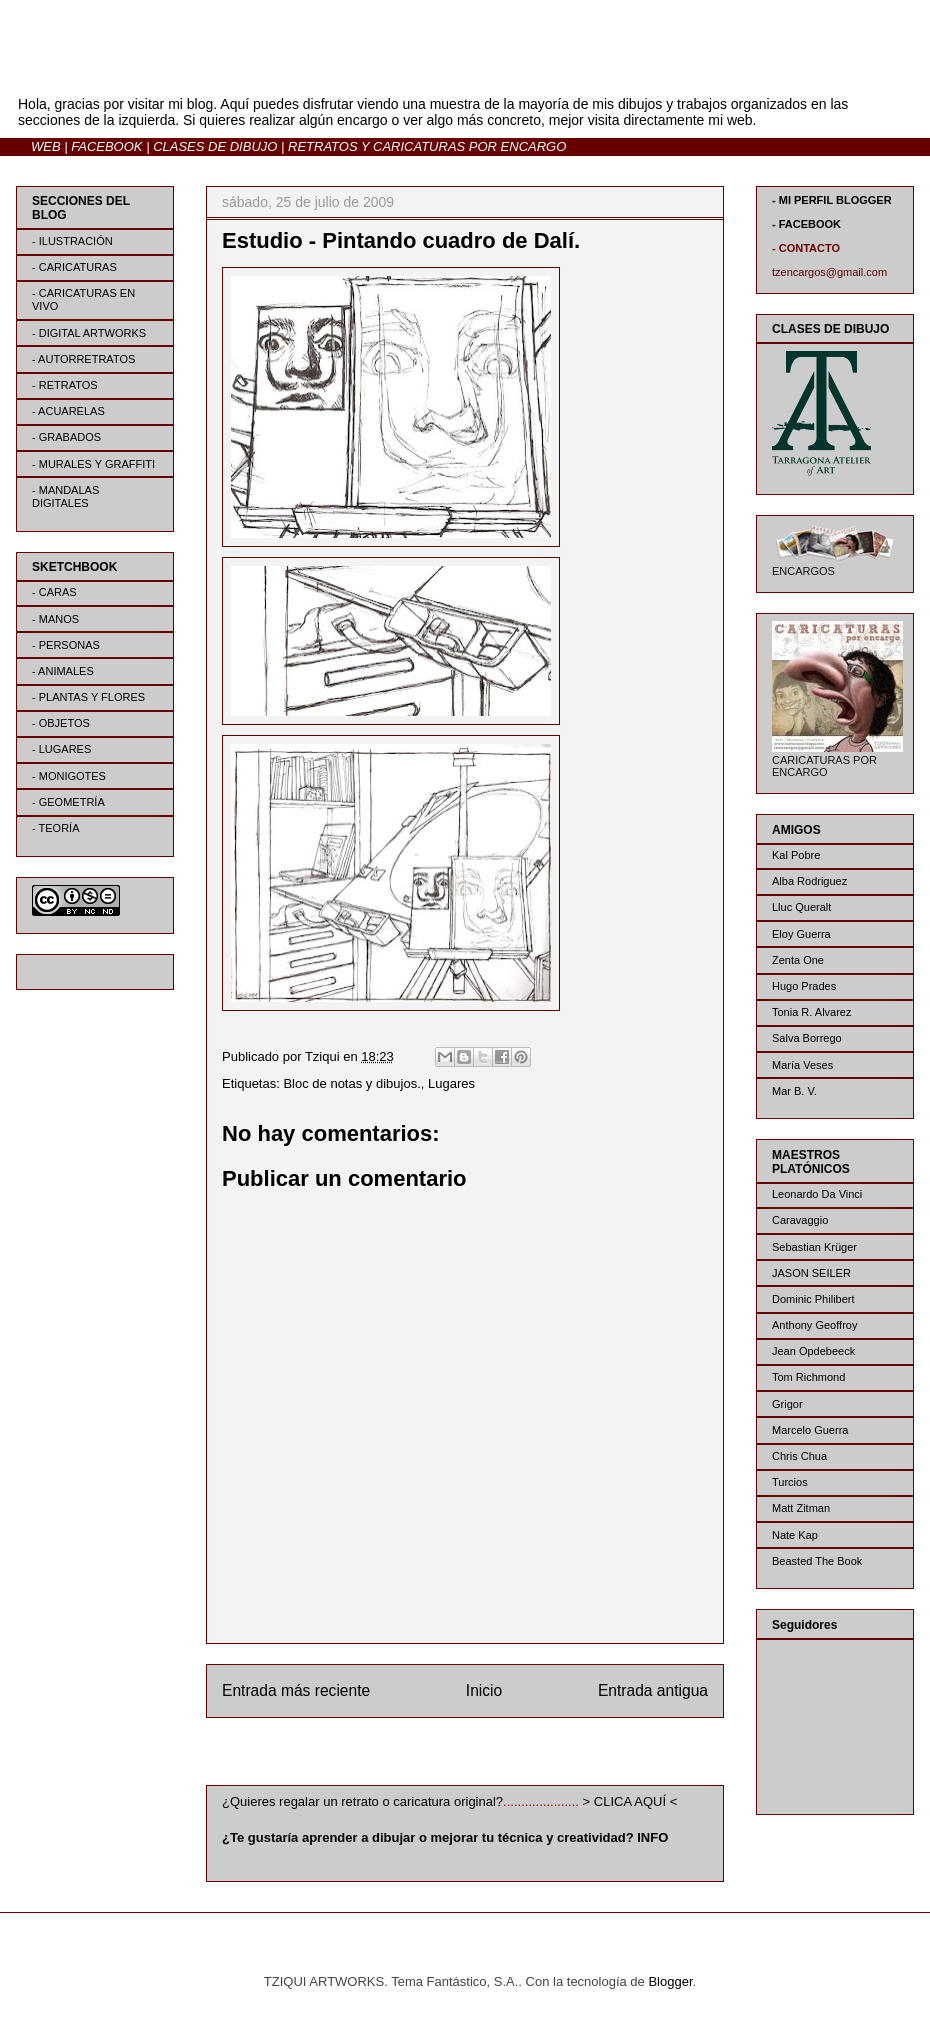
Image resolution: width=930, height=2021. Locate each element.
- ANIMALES (63, 671)
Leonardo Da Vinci (817, 1194)
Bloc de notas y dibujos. (351, 1083)
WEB (46, 146)
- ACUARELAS (68, 411)
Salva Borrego (807, 1038)
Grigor (787, 1404)
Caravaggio (800, 1220)
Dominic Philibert (813, 1299)
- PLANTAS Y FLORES (88, 697)
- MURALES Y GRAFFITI (93, 464)
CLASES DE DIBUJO (215, 146)
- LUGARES (61, 749)
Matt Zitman (801, 1508)
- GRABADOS (66, 437)
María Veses (802, 1065)
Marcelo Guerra (810, 1430)
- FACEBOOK (806, 224)
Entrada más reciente (296, 1690)
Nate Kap (795, 1535)
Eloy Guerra (801, 934)
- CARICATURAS (74, 267)
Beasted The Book (817, 1561)
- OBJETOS (61, 723)
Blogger (670, 1981)
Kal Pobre (796, 855)
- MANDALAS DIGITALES (65, 496)
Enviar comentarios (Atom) (506, 1755)
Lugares (451, 1083)
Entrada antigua (653, 1690)
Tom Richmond (808, 1377)
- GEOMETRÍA (68, 802)
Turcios (790, 1482)
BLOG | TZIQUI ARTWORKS (213, 68)
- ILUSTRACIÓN (72, 241)
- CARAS (54, 592)
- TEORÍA (55, 828)
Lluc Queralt (801, 907)
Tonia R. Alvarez (811, 1012)
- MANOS (55, 619)
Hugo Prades (804, 986)
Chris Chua (799, 1456)
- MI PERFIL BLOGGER (832, 200)
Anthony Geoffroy (814, 1325)
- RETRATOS (65, 385)
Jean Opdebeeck (813, 1351)
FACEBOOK (106, 146)
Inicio (484, 1690)
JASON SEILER (811, 1273)
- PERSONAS (66, 645)
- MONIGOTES (69, 776)
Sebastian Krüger (814, 1247)
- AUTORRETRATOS (83, 359)
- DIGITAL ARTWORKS (89, 333)
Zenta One (798, 960)
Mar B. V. (794, 1091)
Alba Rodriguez (809, 881)
